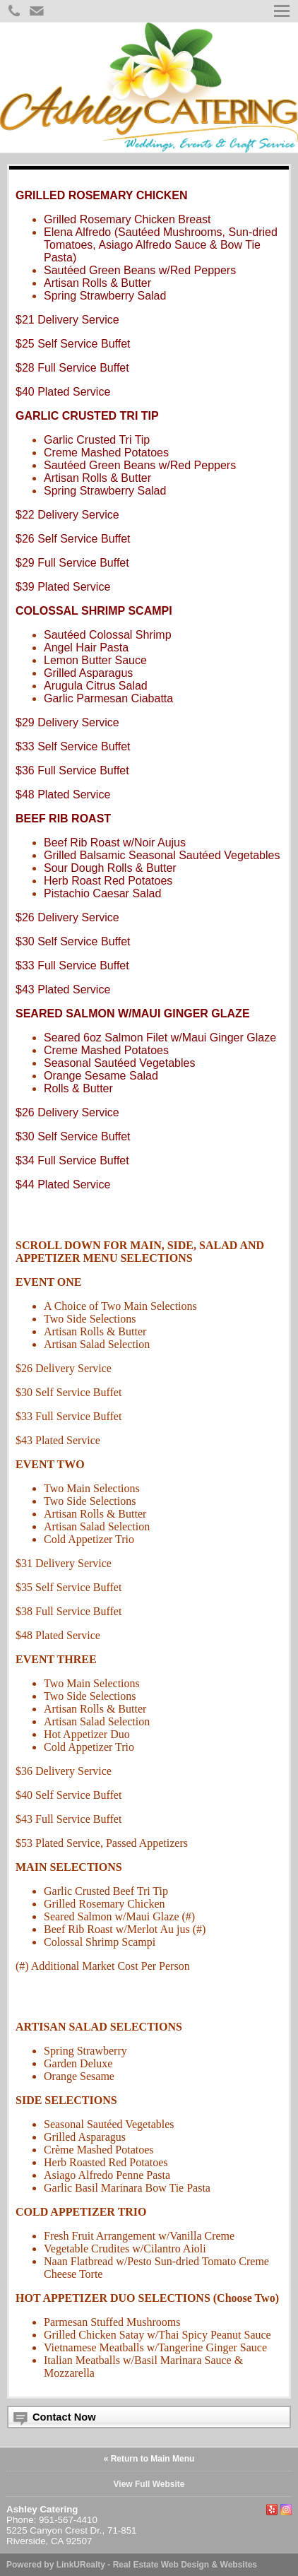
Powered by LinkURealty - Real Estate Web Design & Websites (131, 2565)
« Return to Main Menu (149, 2459)
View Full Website (149, 2484)
